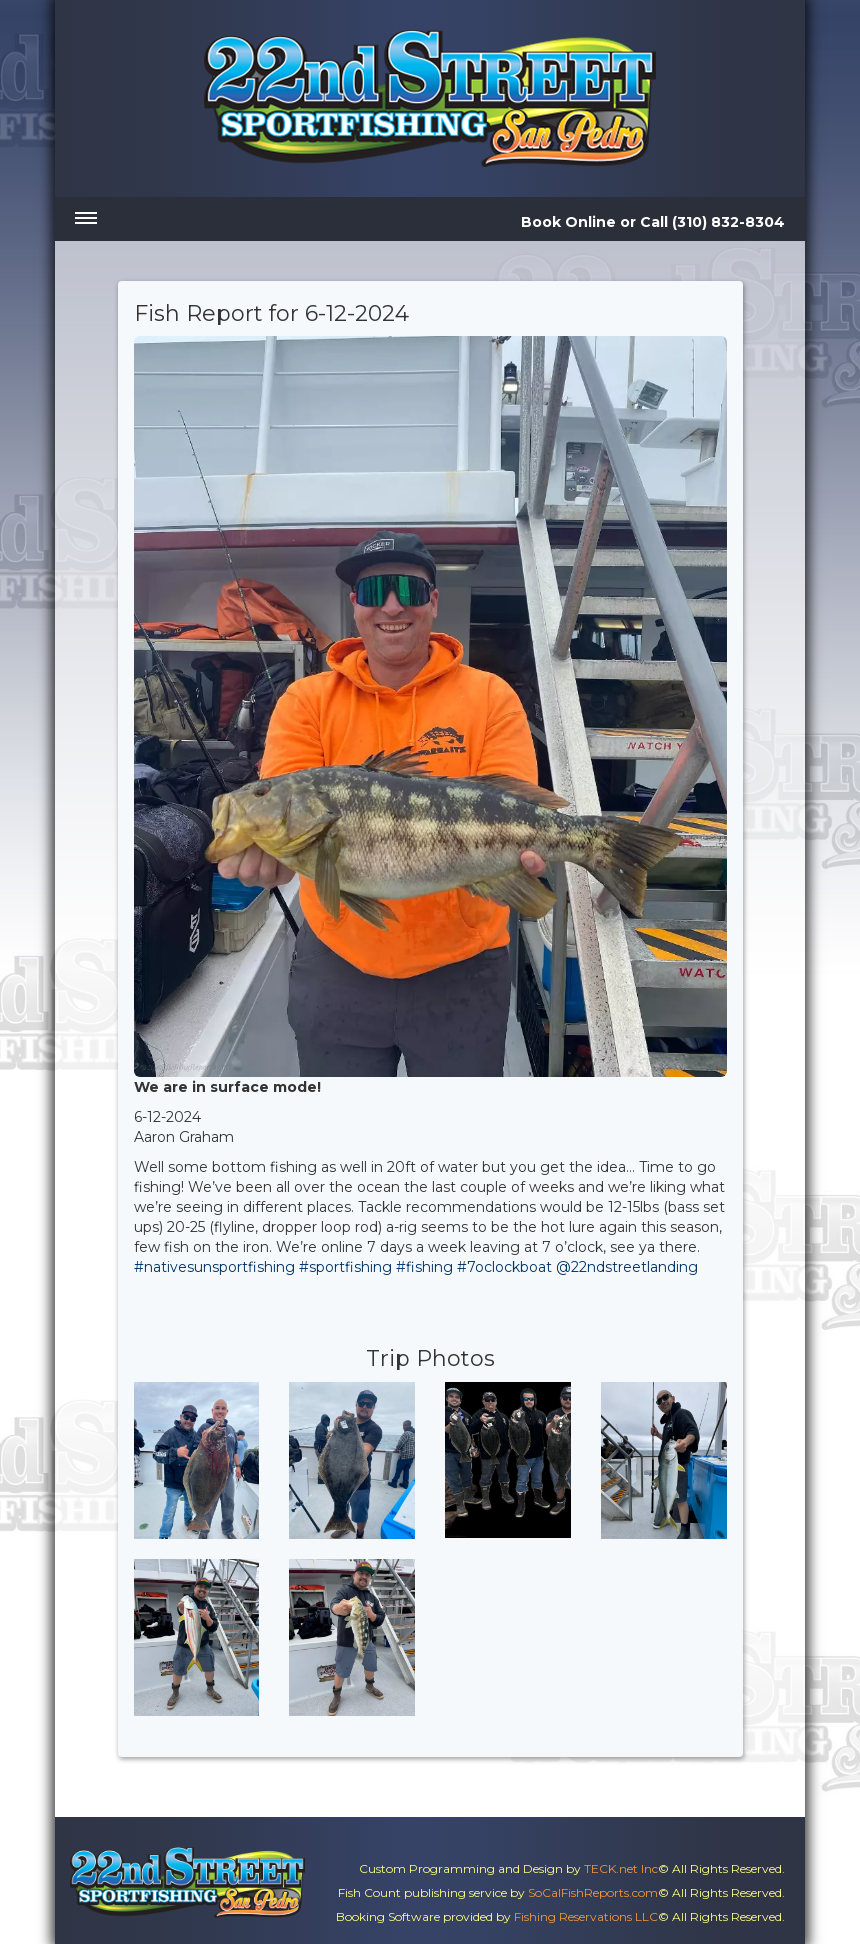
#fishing (424, 1267)
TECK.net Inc (621, 1868)
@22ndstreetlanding (627, 1267)
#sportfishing (345, 1267)
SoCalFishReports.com (593, 1892)
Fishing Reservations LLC (586, 1916)
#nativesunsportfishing (214, 1267)
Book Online (568, 222)
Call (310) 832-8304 (712, 222)
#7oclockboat (504, 1267)
